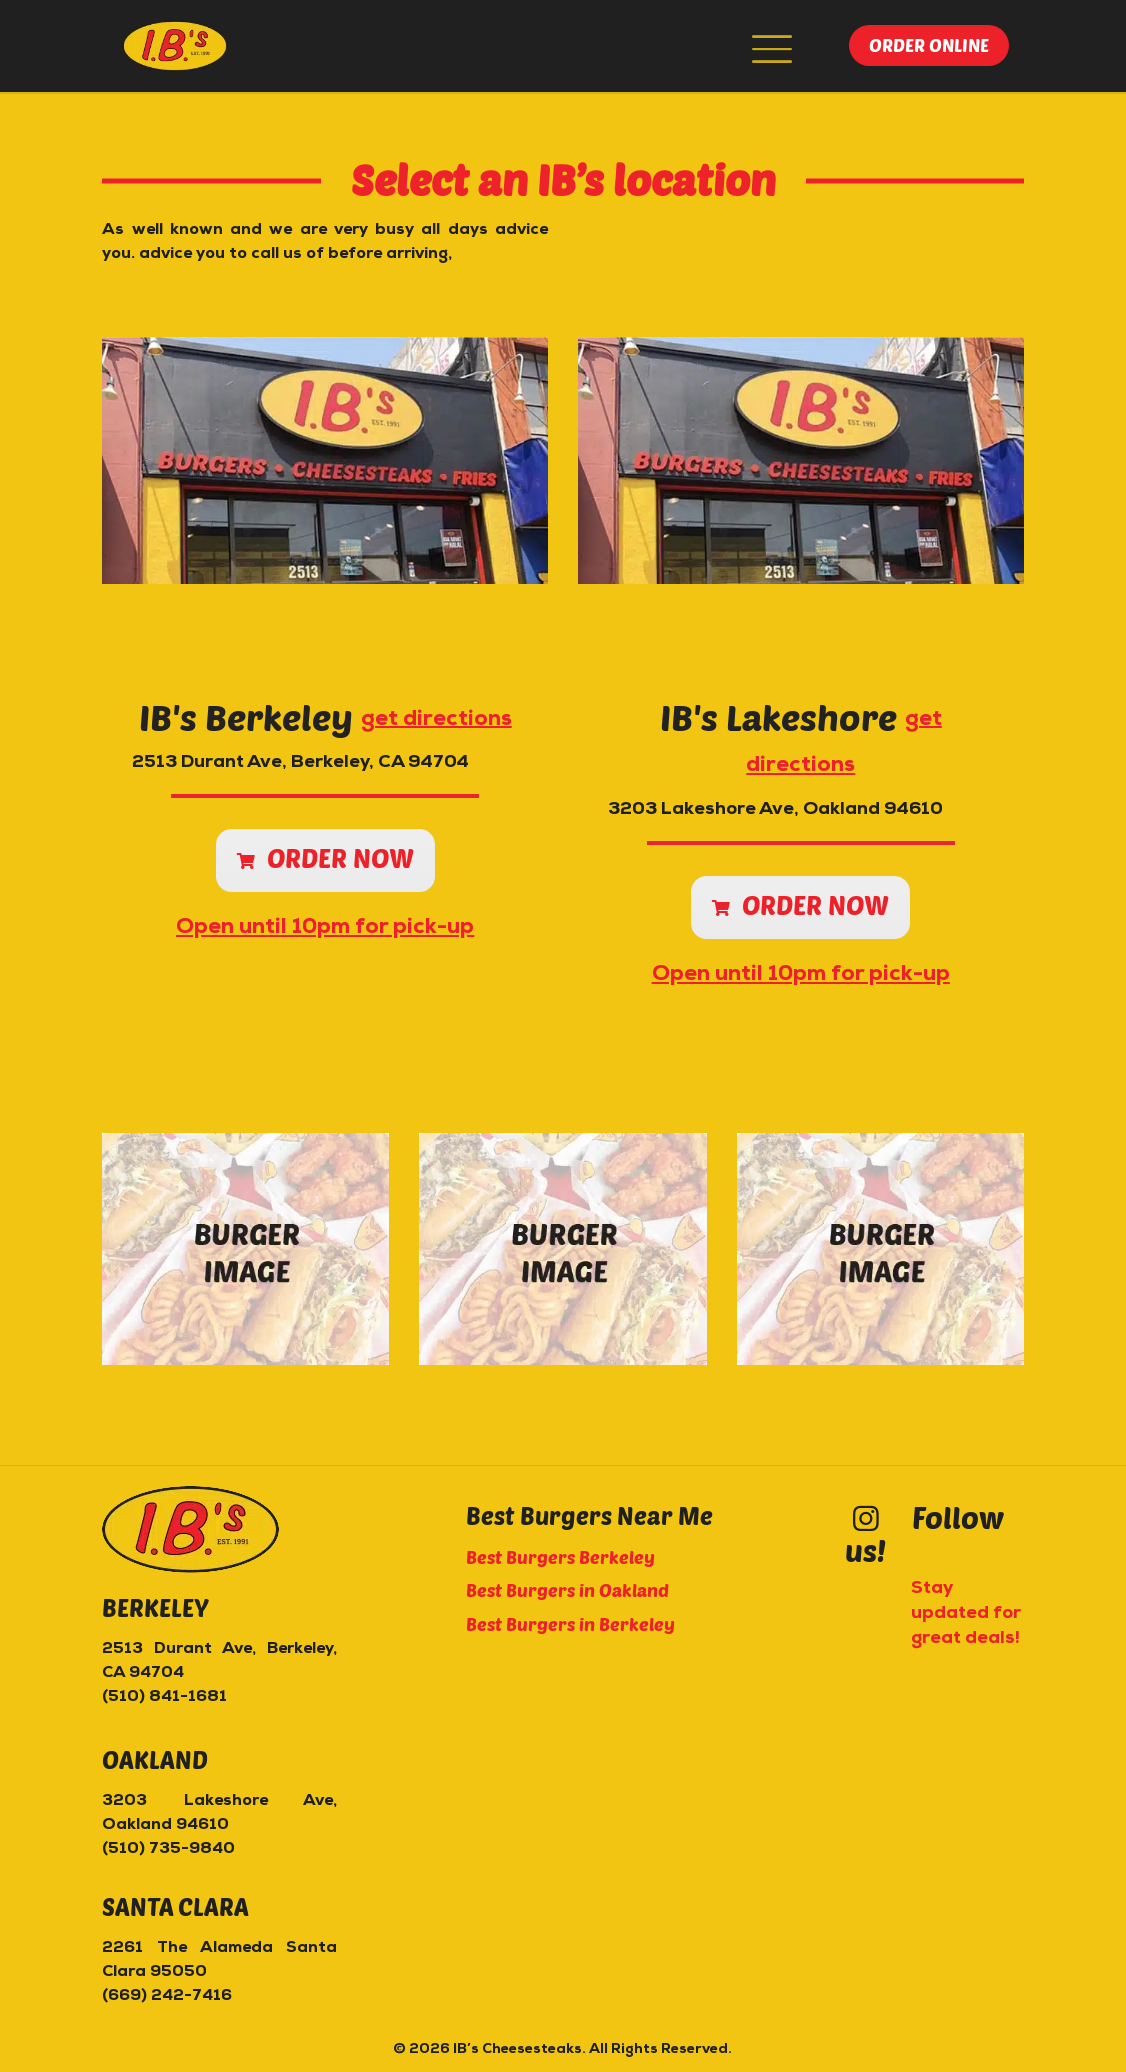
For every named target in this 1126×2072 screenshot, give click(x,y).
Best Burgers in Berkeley (570, 1624)
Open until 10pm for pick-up (325, 928)
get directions (436, 719)
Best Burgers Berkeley (560, 1557)
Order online (929, 45)
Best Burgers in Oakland (567, 1590)
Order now (325, 857)
